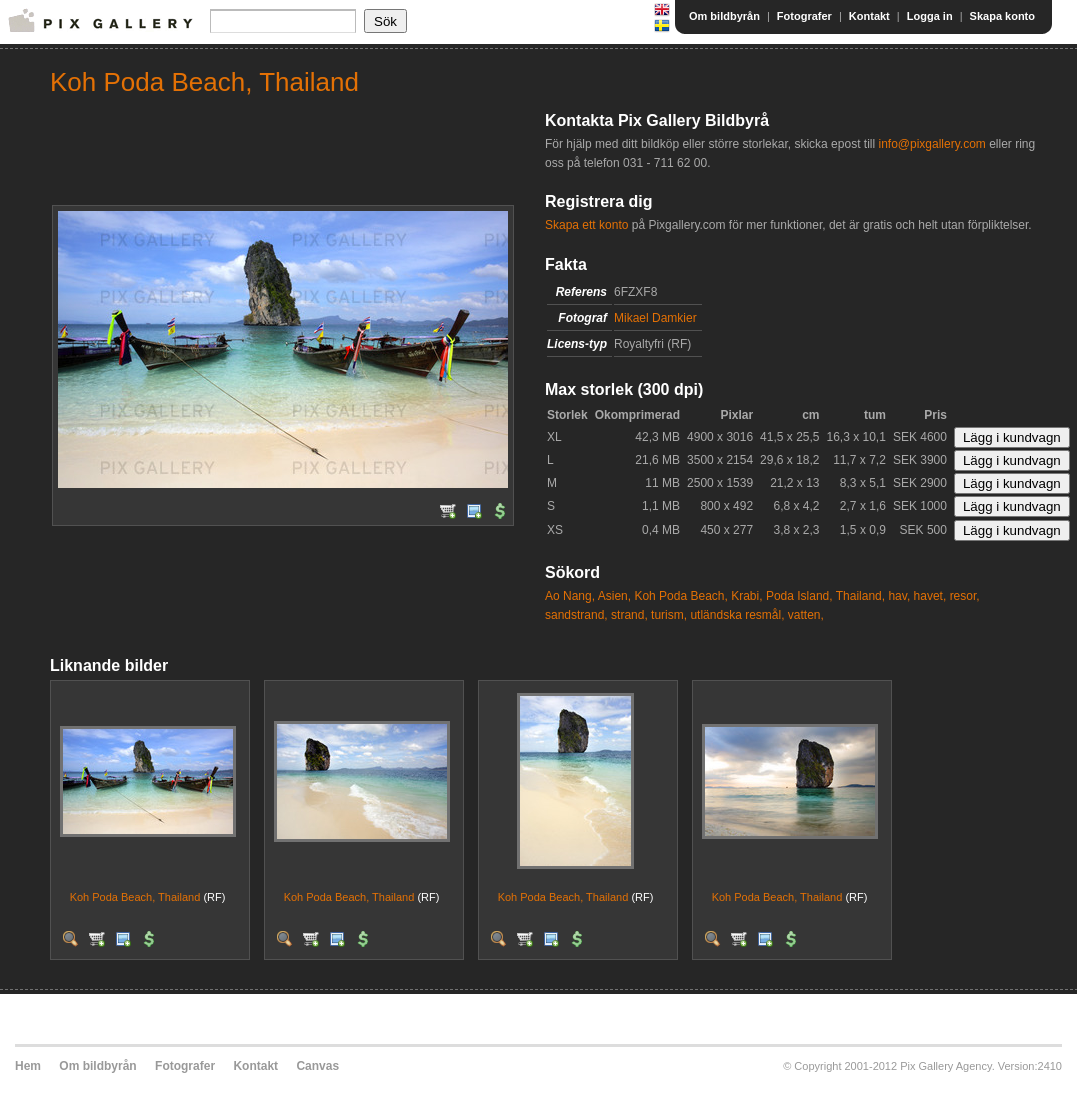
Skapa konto (1002, 16)
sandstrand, (576, 615)
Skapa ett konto (586, 225)
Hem (28, 1066)
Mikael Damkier (655, 318)
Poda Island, (799, 596)
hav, (899, 596)
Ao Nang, (570, 596)
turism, (669, 615)
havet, (930, 596)
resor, (965, 596)
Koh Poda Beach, (680, 596)
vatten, (806, 615)
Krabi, (746, 596)
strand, (629, 615)
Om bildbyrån (724, 16)
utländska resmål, (737, 615)
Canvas (317, 1066)
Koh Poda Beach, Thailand (135, 897)
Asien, (614, 596)
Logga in (930, 16)
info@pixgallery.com (931, 144)
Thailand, (860, 596)
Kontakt (869, 16)
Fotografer (804, 16)
